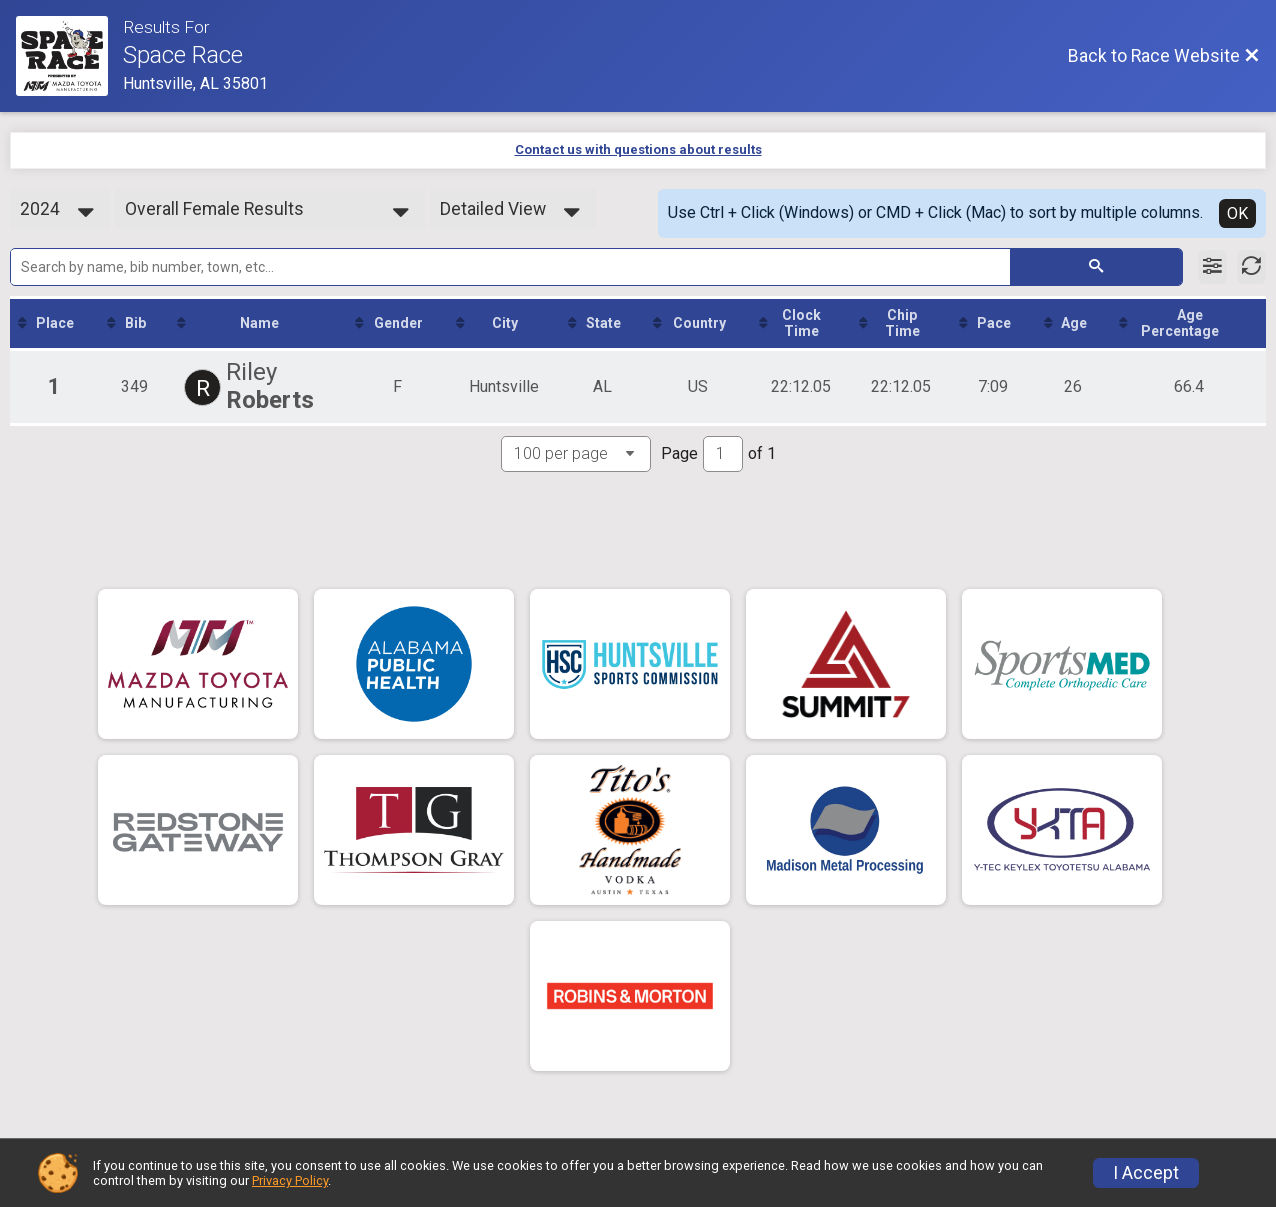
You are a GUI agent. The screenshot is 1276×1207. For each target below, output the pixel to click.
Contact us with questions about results (638, 149)
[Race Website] (69, 56)
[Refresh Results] (1251, 267)
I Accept (1146, 1173)
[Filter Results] (1212, 267)
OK (1237, 213)
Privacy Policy (290, 1180)
